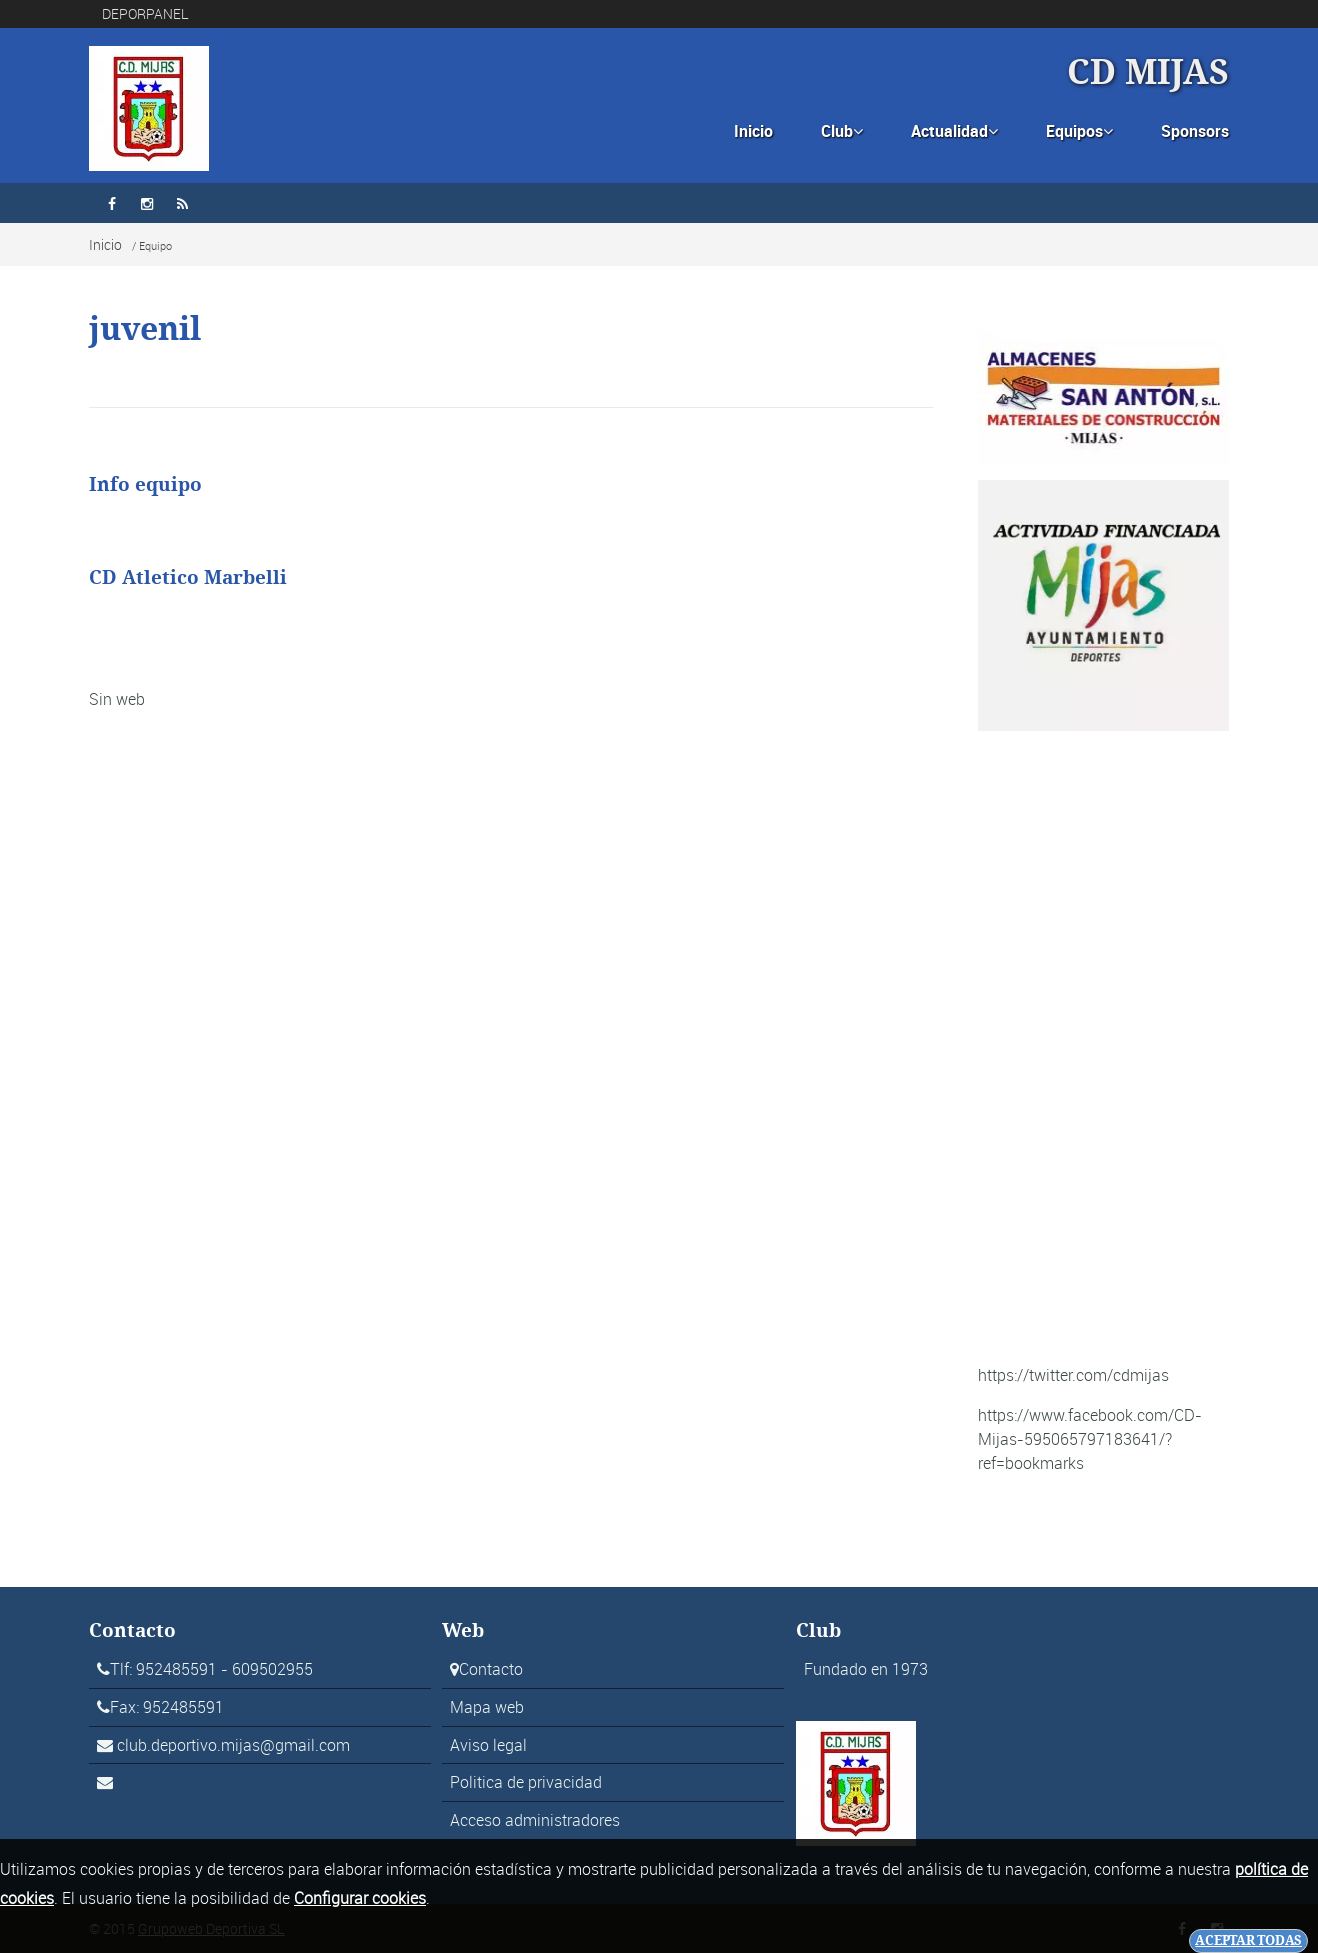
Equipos (1079, 131)
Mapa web (487, 1707)
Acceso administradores (535, 1820)
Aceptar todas (1248, 1940)
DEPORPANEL (145, 13)
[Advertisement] (1103, 1047)
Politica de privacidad (526, 1782)
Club (842, 131)
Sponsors (1195, 131)
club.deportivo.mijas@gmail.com (233, 1745)
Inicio (753, 131)
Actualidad (954, 131)
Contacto (491, 1669)
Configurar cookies (360, 1898)
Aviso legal (488, 1745)
